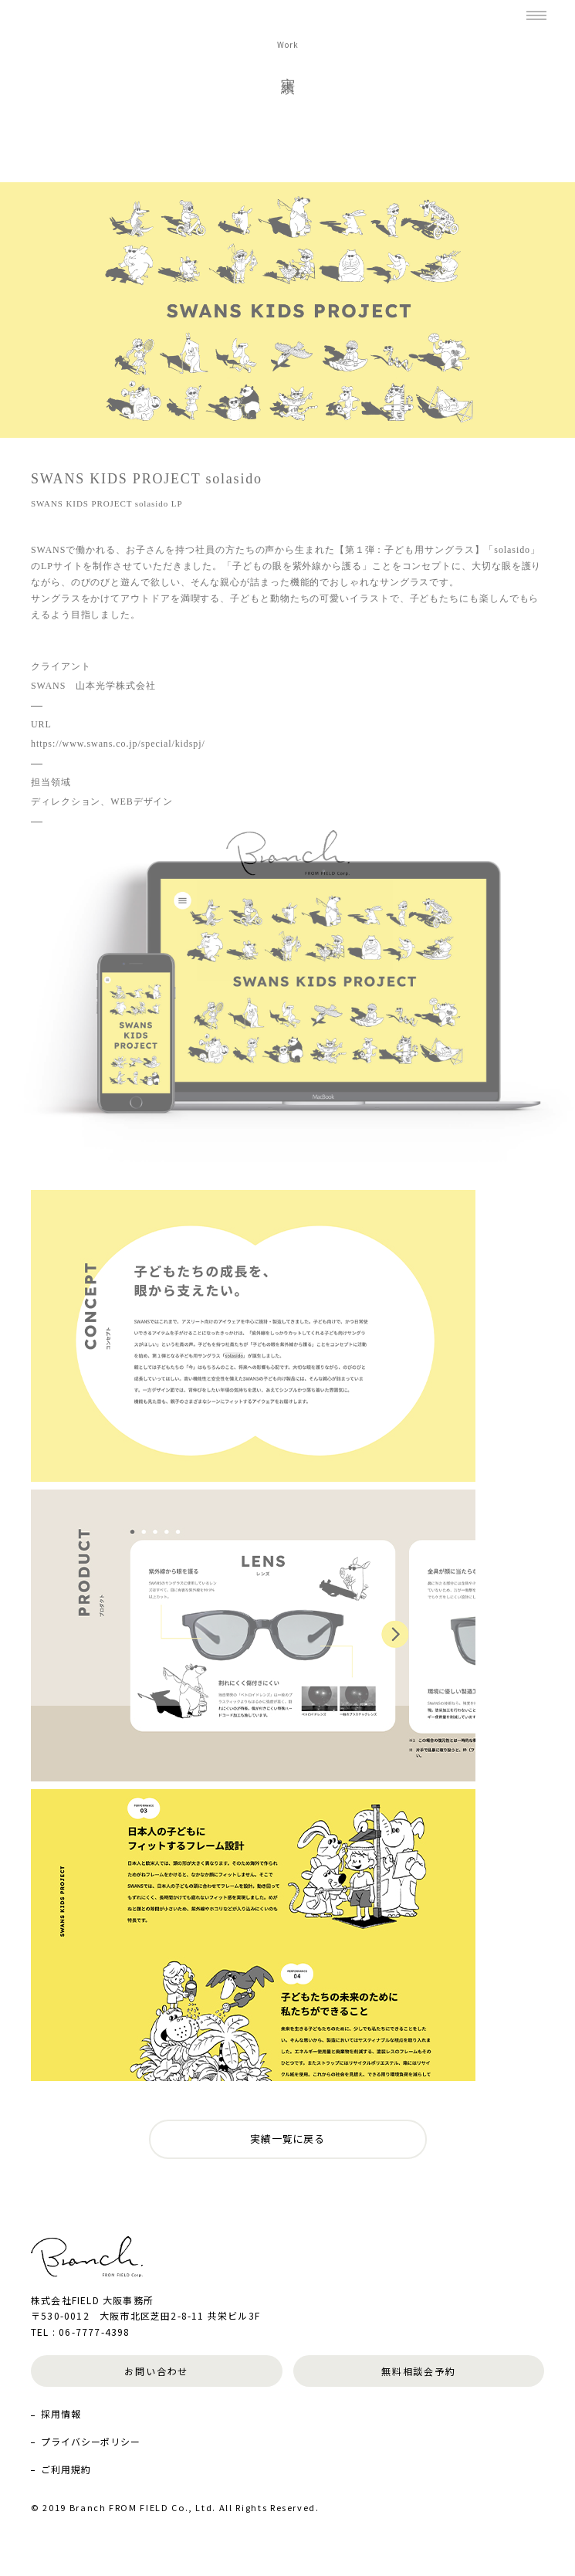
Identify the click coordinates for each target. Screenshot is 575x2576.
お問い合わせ (156, 2371)
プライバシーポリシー (90, 2441)
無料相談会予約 (418, 2371)
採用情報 (61, 2413)
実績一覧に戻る (287, 2138)
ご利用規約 (66, 2469)
